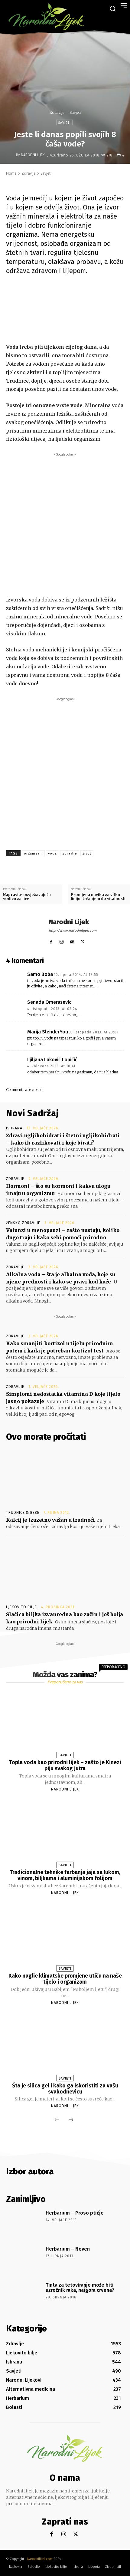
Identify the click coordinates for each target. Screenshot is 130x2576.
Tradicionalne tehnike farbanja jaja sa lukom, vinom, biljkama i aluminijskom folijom (65, 1875)
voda (52, 853)
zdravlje (69, 853)
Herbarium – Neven (68, 2249)
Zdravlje (57, 112)
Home (11, 173)
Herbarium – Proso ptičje (75, 2213)
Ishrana (14, 1128)
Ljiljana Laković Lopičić (52, 1059)
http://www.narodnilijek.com (72, 930)
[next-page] (71, 2120)
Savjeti (75, 112)
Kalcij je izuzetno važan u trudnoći (50, 1520)
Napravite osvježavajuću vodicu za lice (27, 897)
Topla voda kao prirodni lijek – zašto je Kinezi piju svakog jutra (65, 1765)
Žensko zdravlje (23, 1223)
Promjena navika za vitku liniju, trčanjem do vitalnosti (98, 897)
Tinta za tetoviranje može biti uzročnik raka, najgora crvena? (80, 2287)
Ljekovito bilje (21, 1607)
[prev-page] (57, 2120)
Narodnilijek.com (40, 2559)
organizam (33, 853)
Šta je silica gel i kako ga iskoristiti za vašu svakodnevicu (65, 2088)
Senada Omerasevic (49, 1002)
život (87, 853)
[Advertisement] (65, 523)
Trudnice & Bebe (22, 1512)
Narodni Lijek (33, 155)
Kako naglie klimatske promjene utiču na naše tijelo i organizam (65, 1978)
